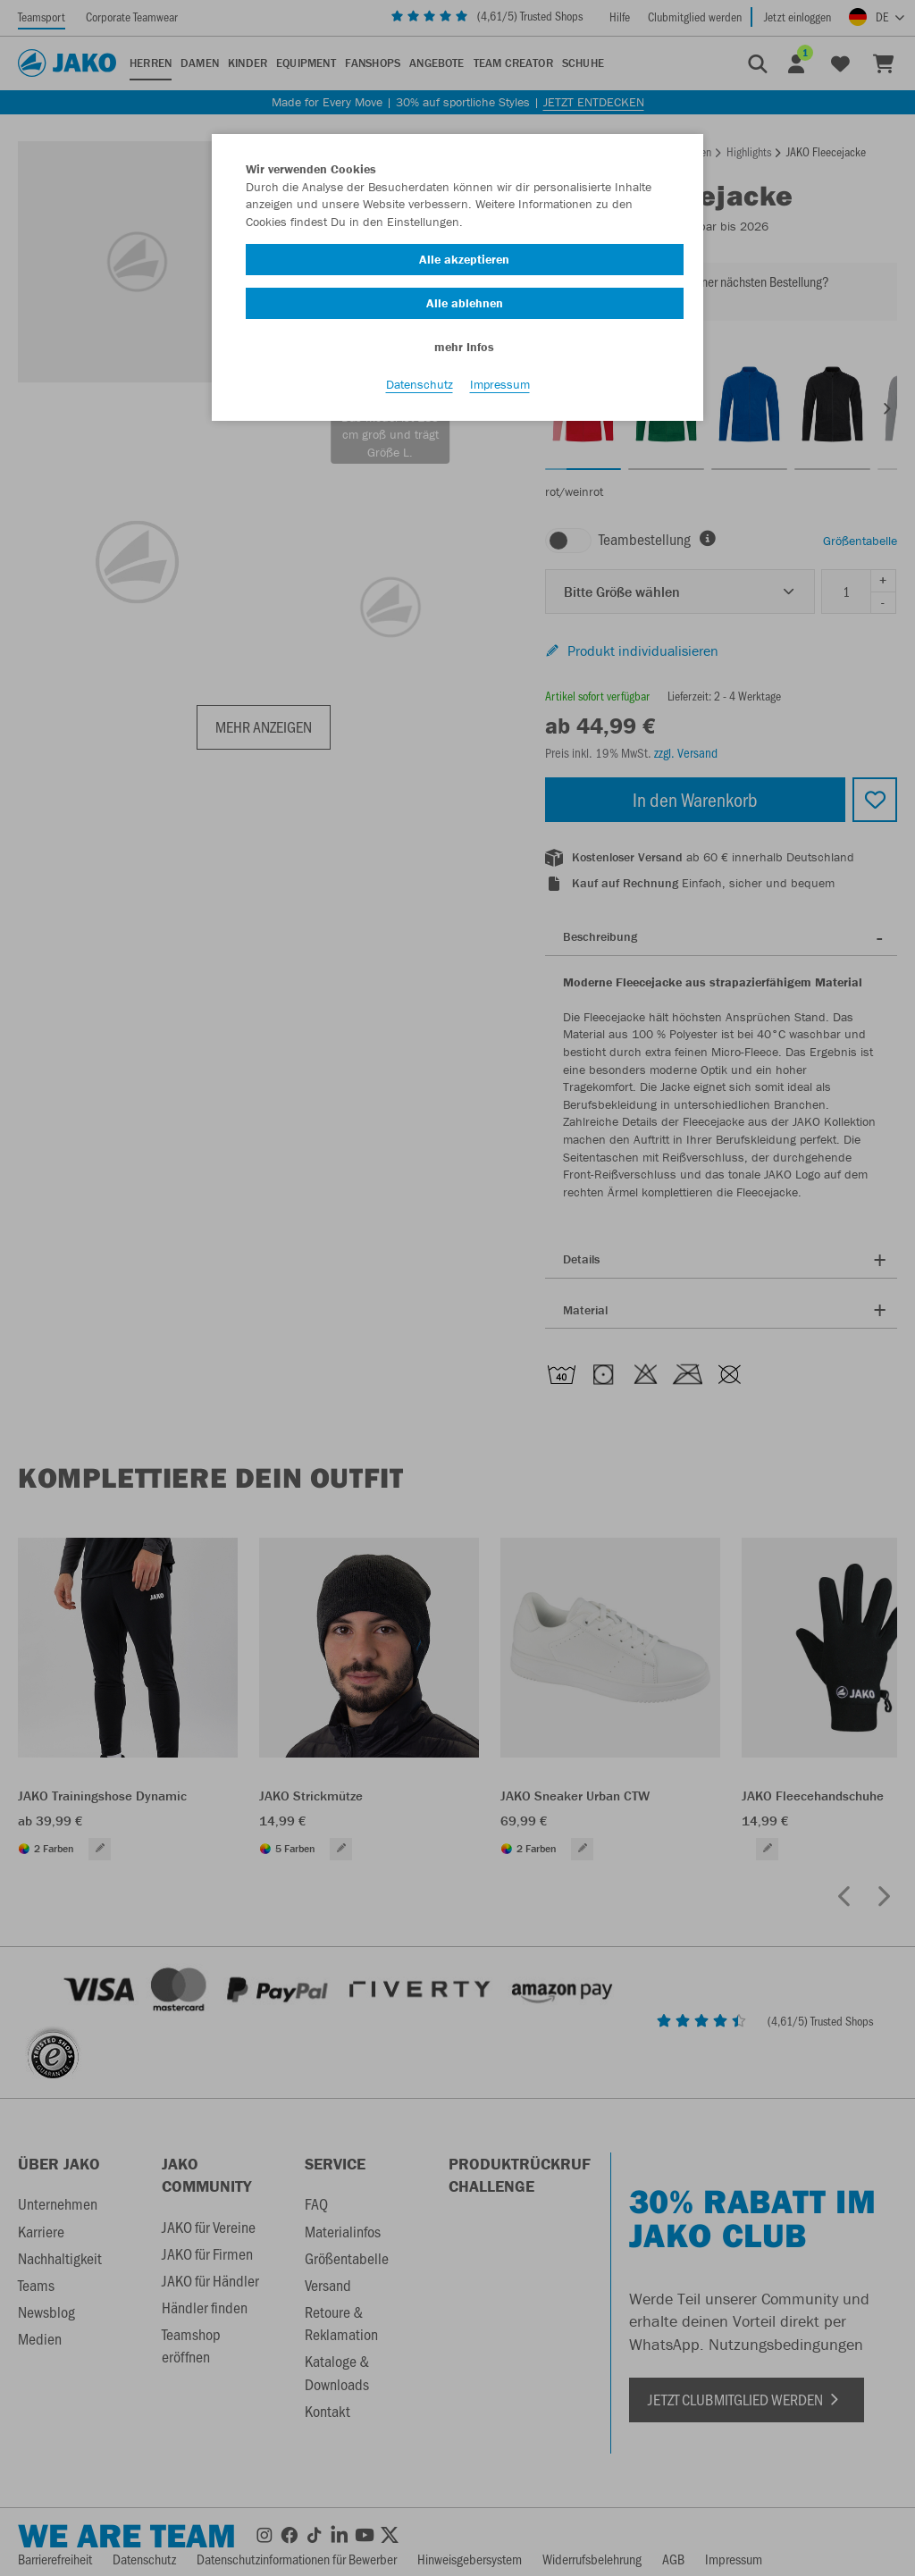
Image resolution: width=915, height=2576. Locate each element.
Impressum (500, 385)
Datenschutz (419, 385)
